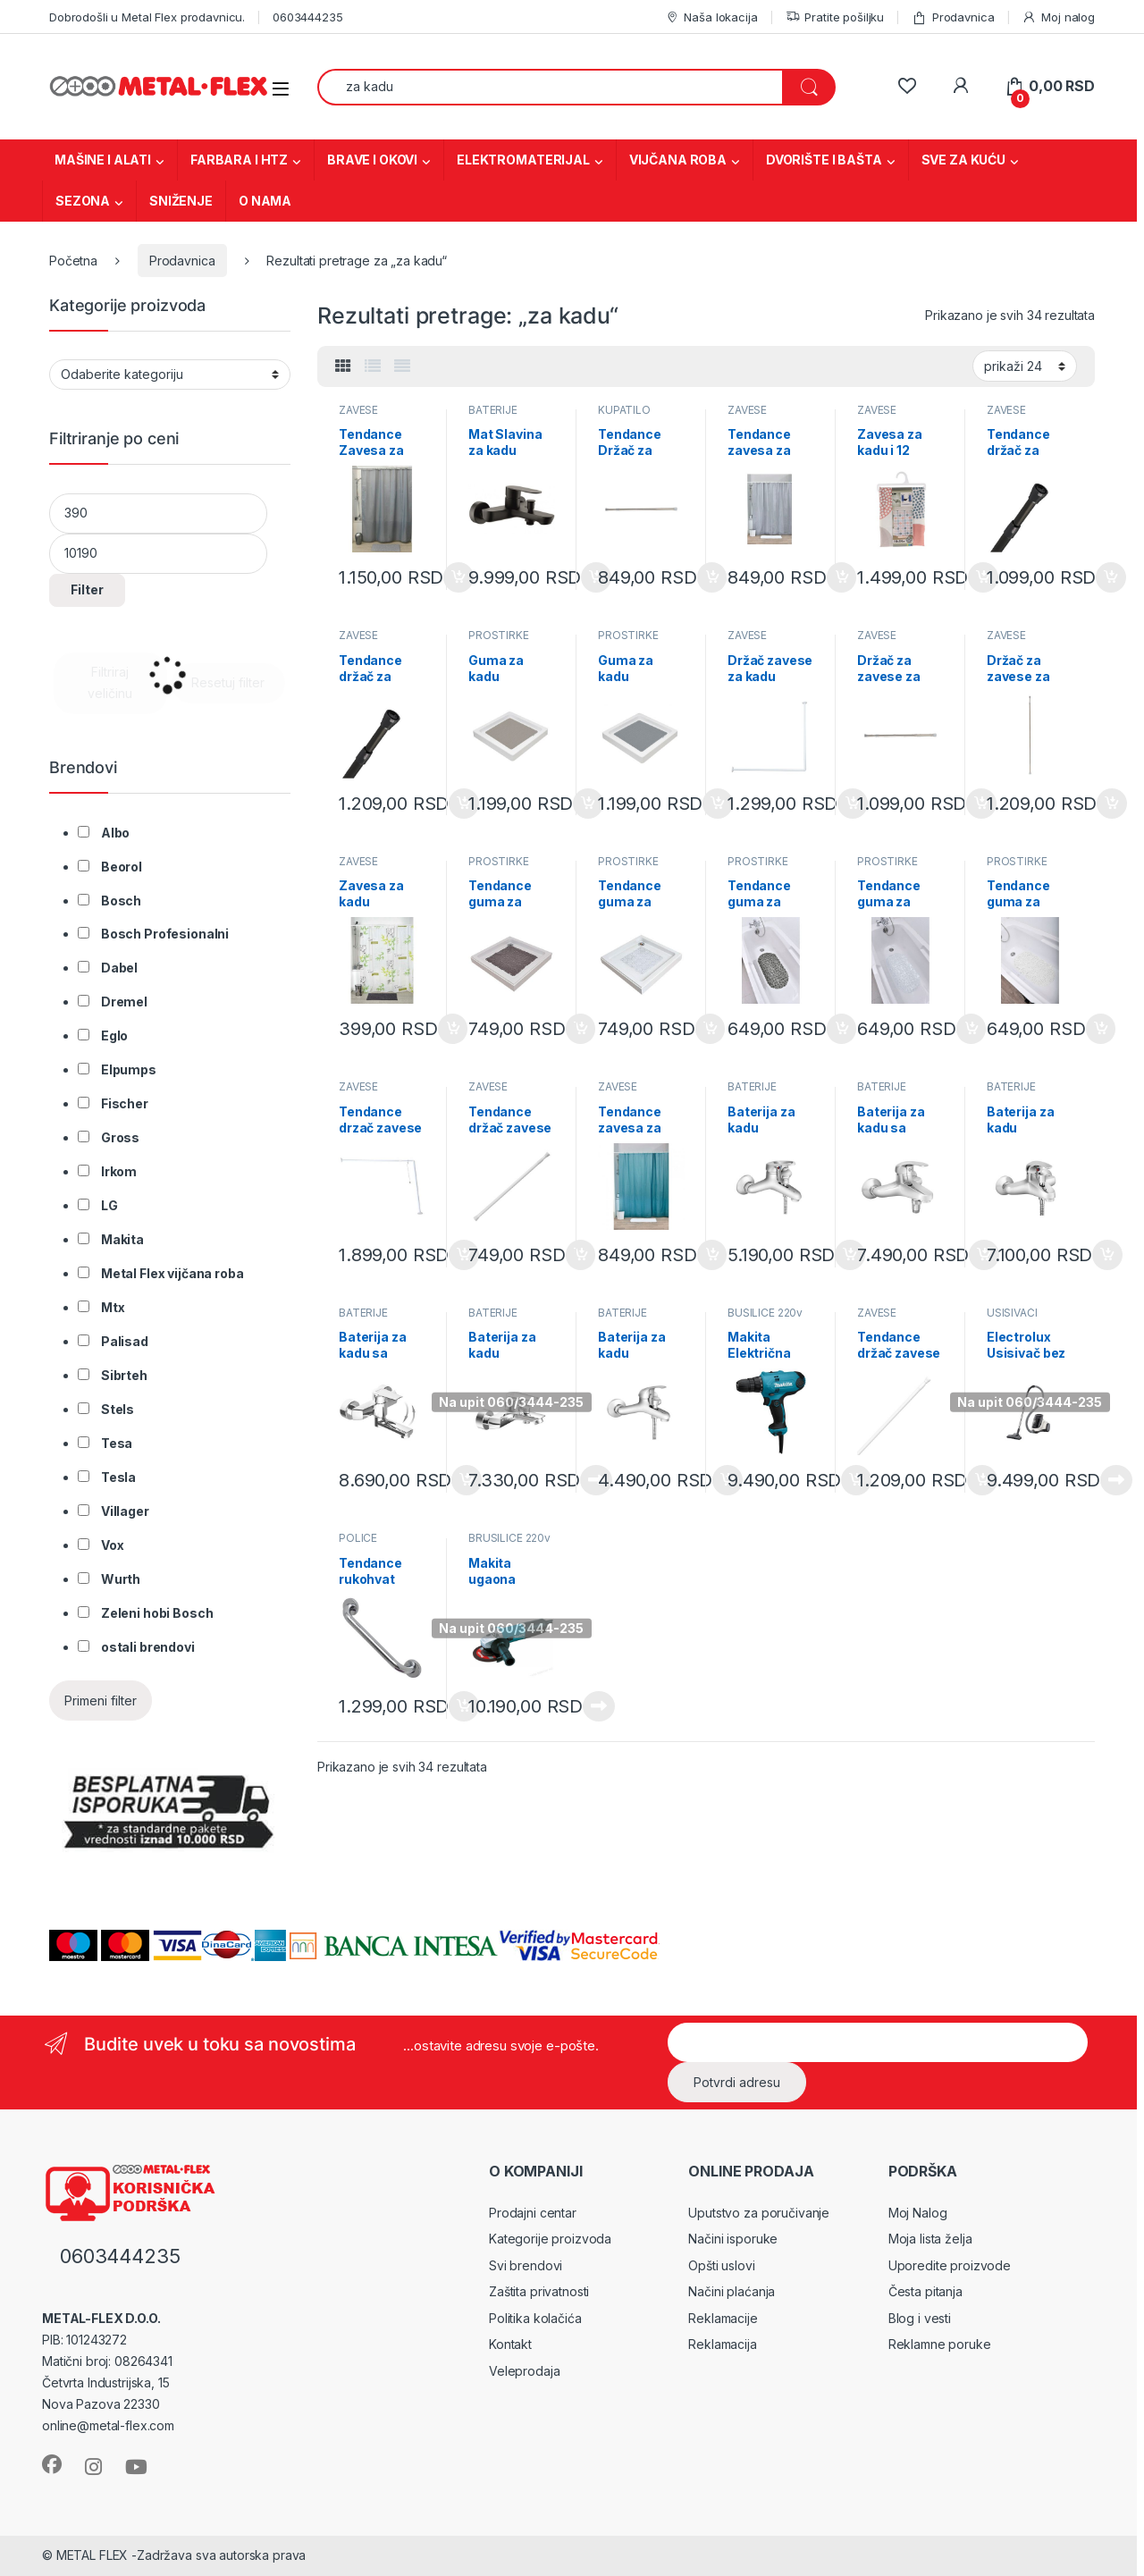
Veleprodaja (524, 2370)
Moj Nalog (917, 2212)
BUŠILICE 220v (765, 1312)
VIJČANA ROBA (678, 159)
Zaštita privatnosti (539, 2291)
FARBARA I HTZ (239, 159)
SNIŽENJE (181, 200)
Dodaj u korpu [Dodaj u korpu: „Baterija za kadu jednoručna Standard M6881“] (1107, 1255)
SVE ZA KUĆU (963, 159)
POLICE (358, 1538)
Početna (73, 260)
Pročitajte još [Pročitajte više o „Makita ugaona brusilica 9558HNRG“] (599, 1706)
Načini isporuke (733, 2238)
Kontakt (510, 2344)
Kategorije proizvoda (550, 2238)
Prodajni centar (532, 2212)
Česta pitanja (925, 2291)
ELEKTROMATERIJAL (523, 159)
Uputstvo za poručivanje (758, 2212)
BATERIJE (492, 410)
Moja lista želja (930, 2238)
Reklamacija (722, 2344)
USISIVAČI (1012, 1312)
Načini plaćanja (731, 2291)
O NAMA (265, 200)
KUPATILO (624, 410)
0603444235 (308, 17)
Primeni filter (100, 1700)
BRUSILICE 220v (509, 1538)
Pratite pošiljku (835, 17)
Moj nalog (1058, 17)
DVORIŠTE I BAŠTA (824, 159)
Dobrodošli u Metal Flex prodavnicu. (147, 17)
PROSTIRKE (498, 635)
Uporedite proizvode (949, 2265)
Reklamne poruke (939, 2344)
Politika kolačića (535, 2318)
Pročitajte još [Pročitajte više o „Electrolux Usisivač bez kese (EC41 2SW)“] (1116, 1480)
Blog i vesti (919, 2318)
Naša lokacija (711, 17)
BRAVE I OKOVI (372, 159)
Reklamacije (722, 2318)
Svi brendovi (525, 2265)
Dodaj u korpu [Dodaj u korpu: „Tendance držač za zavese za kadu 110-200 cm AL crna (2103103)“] (1111, 577)
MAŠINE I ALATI (103, 159)
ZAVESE (358, 410)
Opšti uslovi (721, 2265)
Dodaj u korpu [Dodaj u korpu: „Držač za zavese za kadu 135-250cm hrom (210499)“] (1112, 803)
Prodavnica (953, 17)
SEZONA (82, 200)
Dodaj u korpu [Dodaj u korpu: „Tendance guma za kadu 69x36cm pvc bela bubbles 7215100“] (1101, 1029)
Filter (87, 589)
